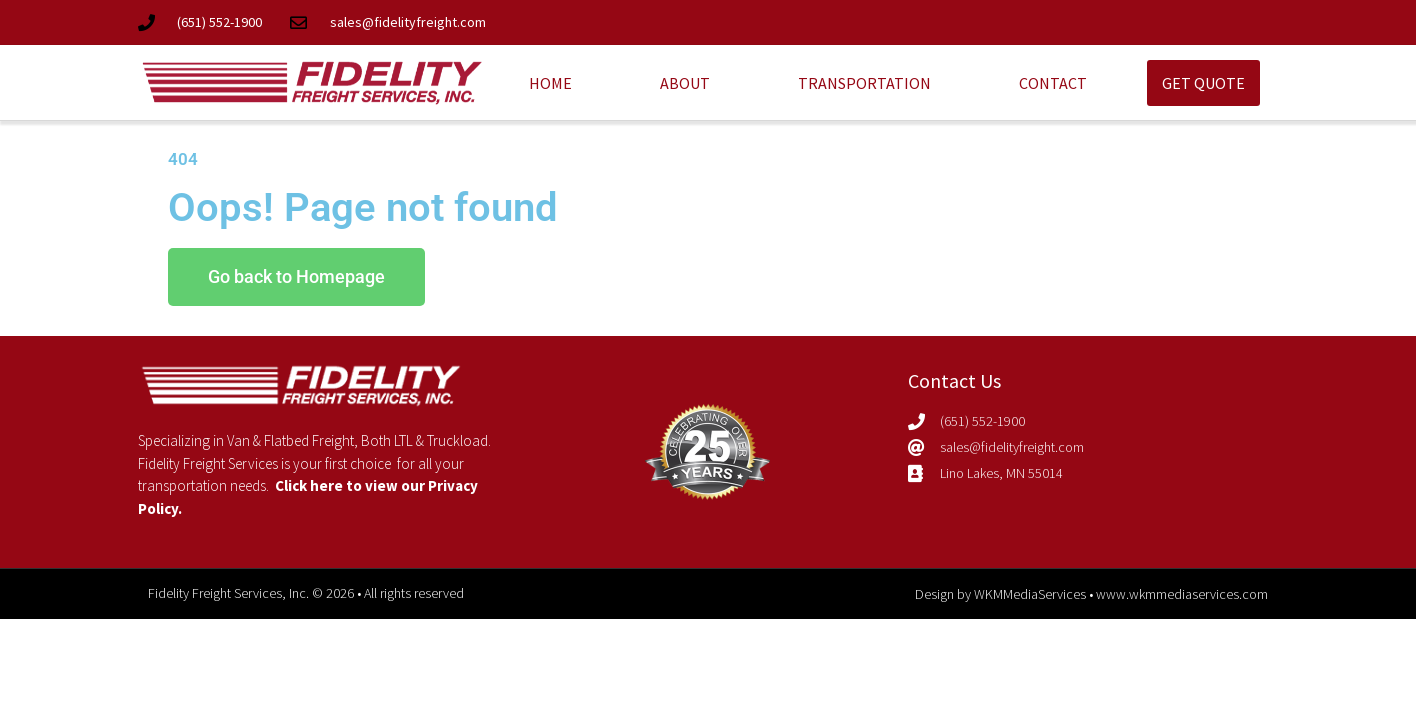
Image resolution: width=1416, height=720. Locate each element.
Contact (1053, 83)
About (685, 83)
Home (550, 83)
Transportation (864, 83)
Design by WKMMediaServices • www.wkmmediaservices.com (1091, 594)
